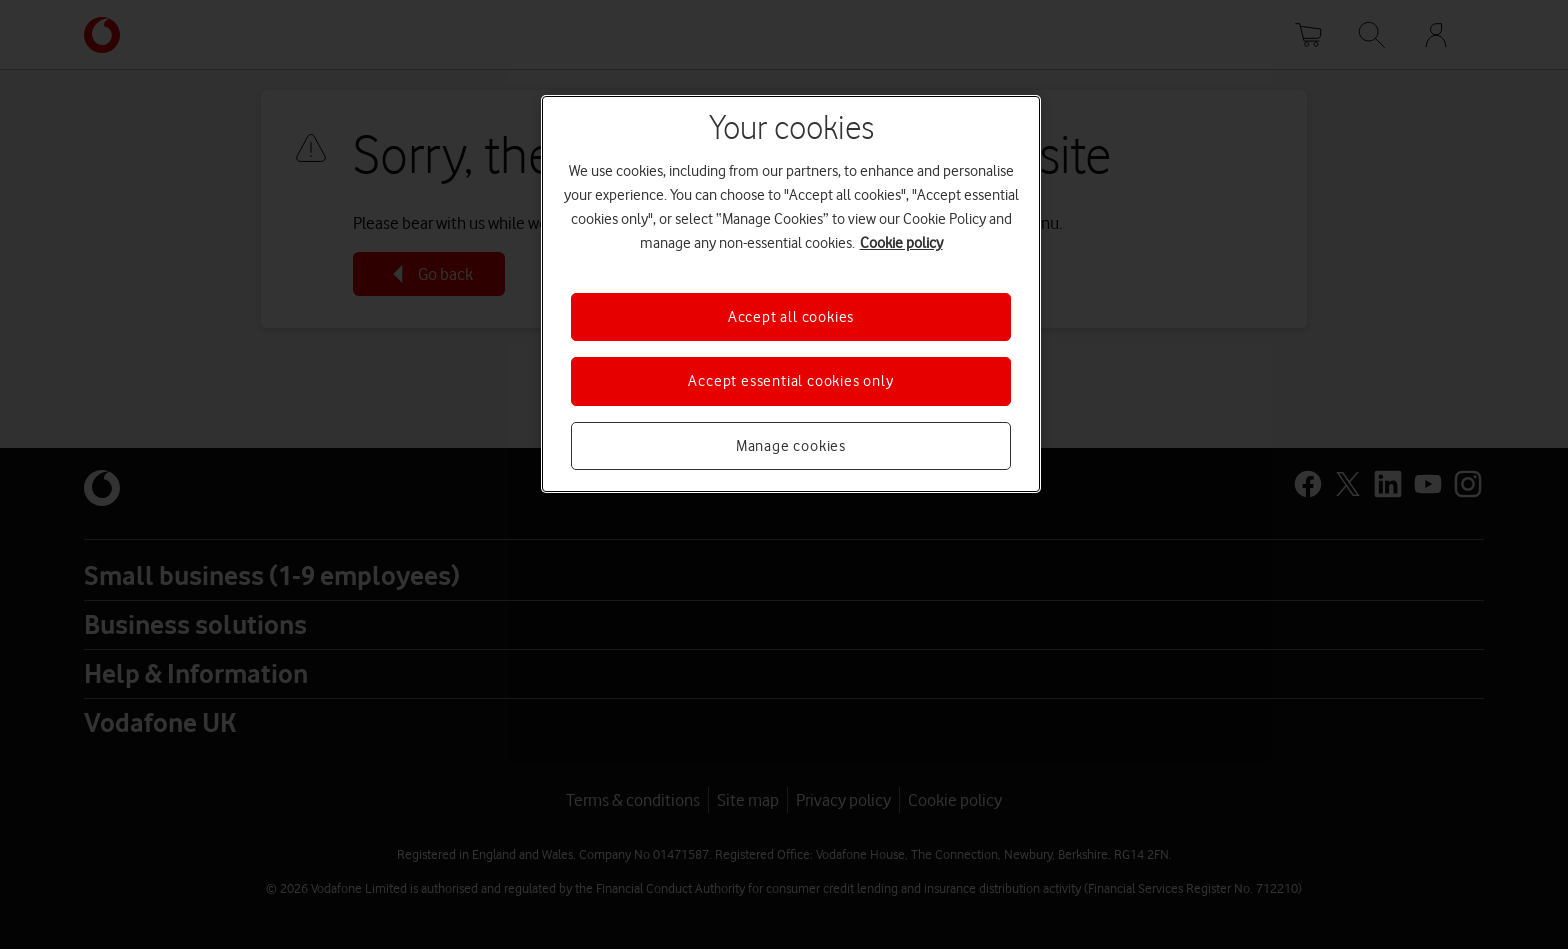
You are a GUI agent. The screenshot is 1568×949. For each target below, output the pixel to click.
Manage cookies (791, 446)
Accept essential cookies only (790, 381)
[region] (791, 294)
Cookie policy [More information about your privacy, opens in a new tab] (901, 243)
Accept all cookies (791, 317)
